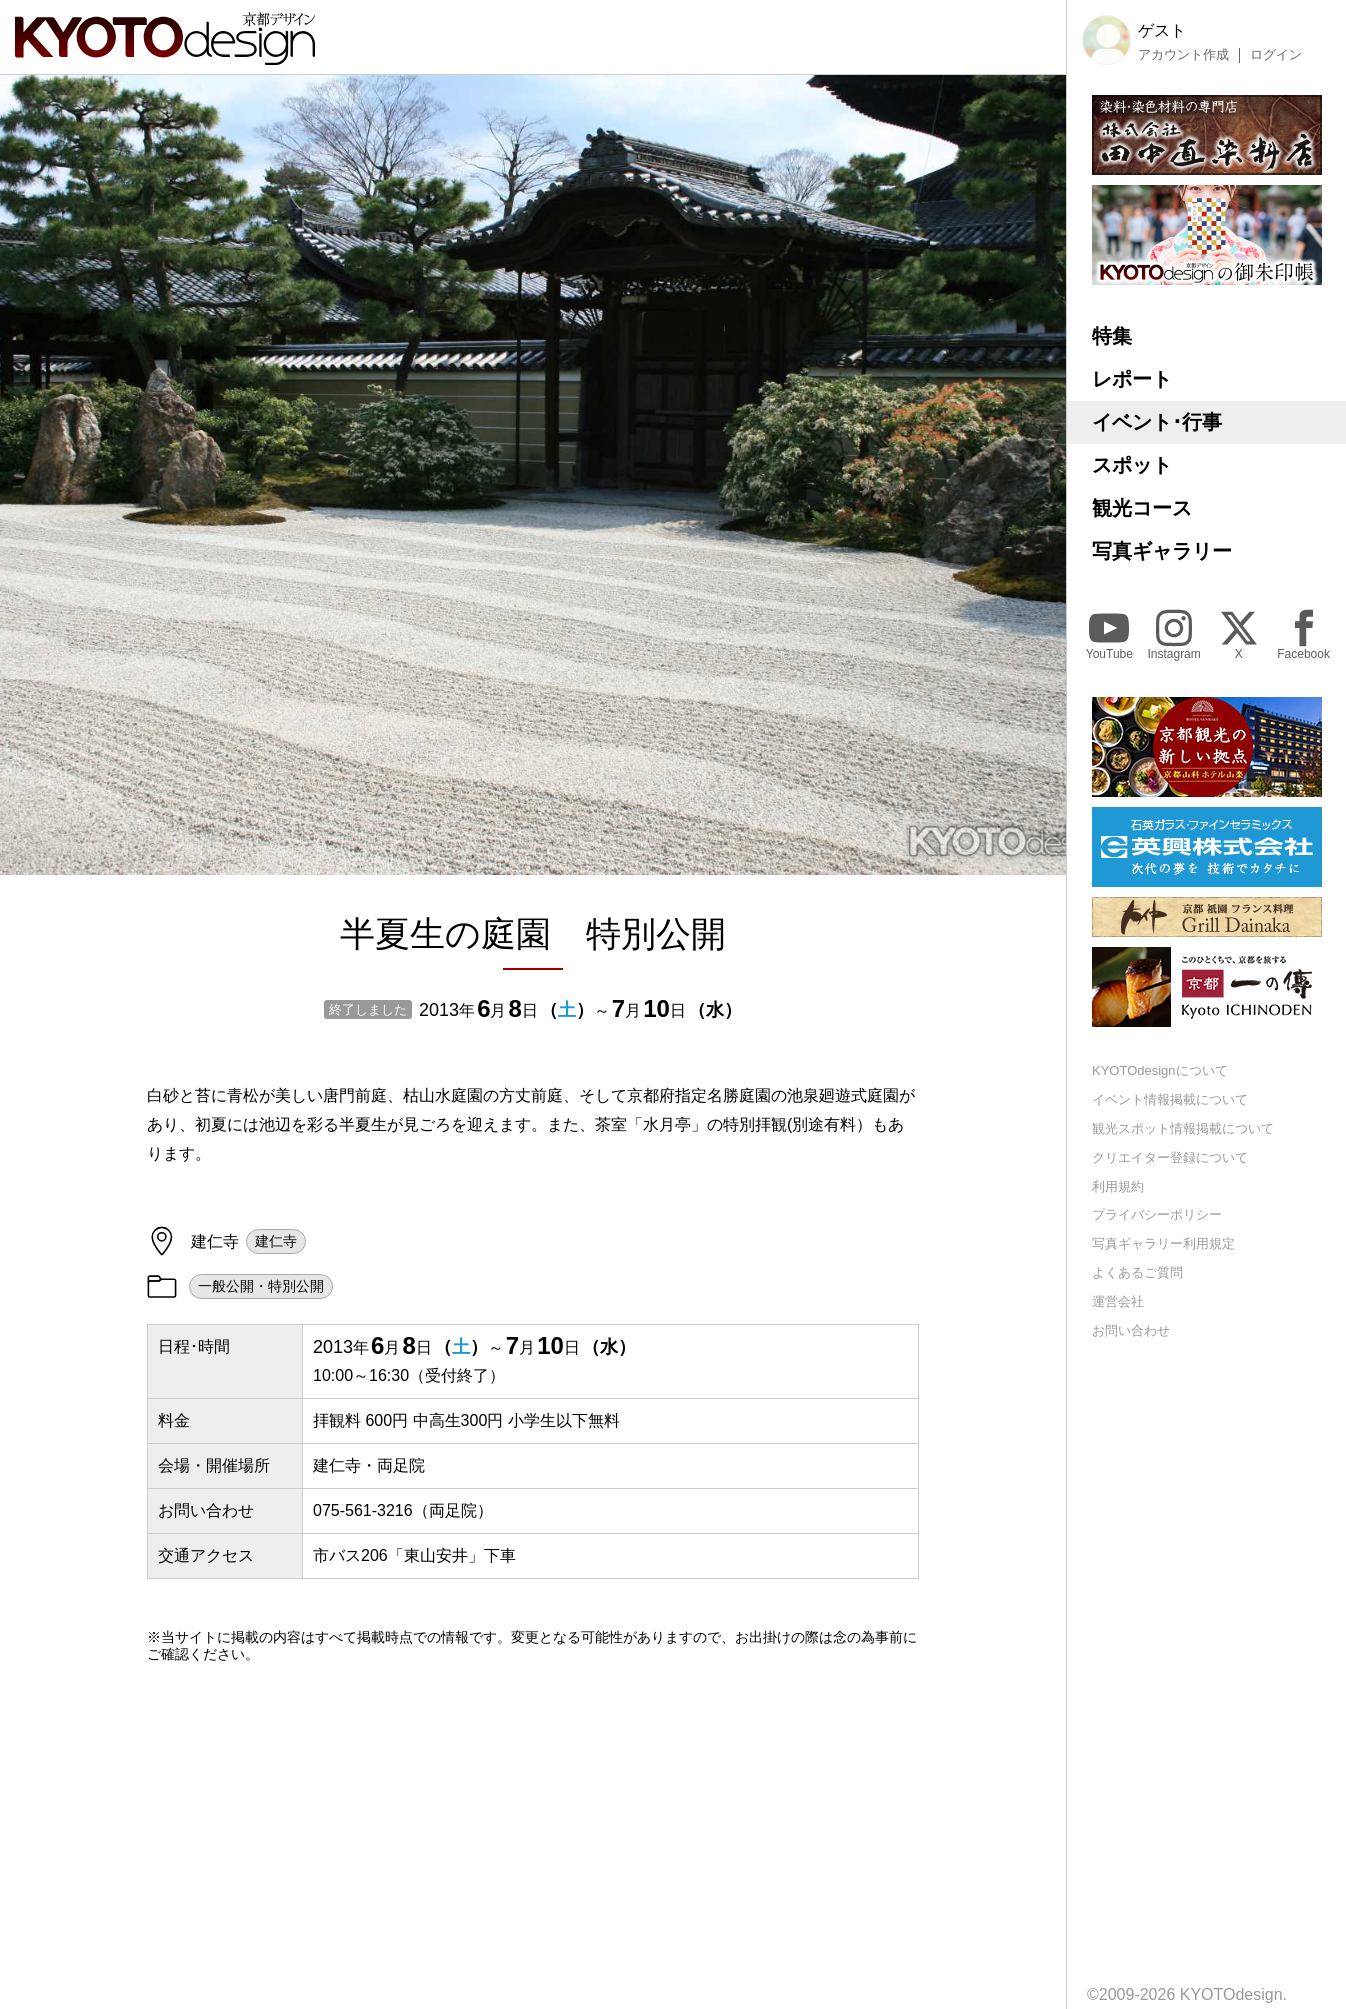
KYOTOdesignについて (1160, 1070)
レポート (1132, 379)
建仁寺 (276, 1241)
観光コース (1142, 508)
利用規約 (1118, 1186)
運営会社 (1118, 1301)
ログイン (1276, 55)
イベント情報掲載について (1170, 1099)
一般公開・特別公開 (261, 1286)
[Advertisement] (533, 1852)
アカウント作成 (1183, 55)
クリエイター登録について (1170, 1157)
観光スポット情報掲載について (1183, 1128)
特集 (1112, 336)
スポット (1132, 465)
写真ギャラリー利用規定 (1163, 1243)
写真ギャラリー (1162, 551)
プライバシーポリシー (1157, 1214)
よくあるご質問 (1137, 1272)
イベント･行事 (1157, 422)
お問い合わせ (1131, 1330)
